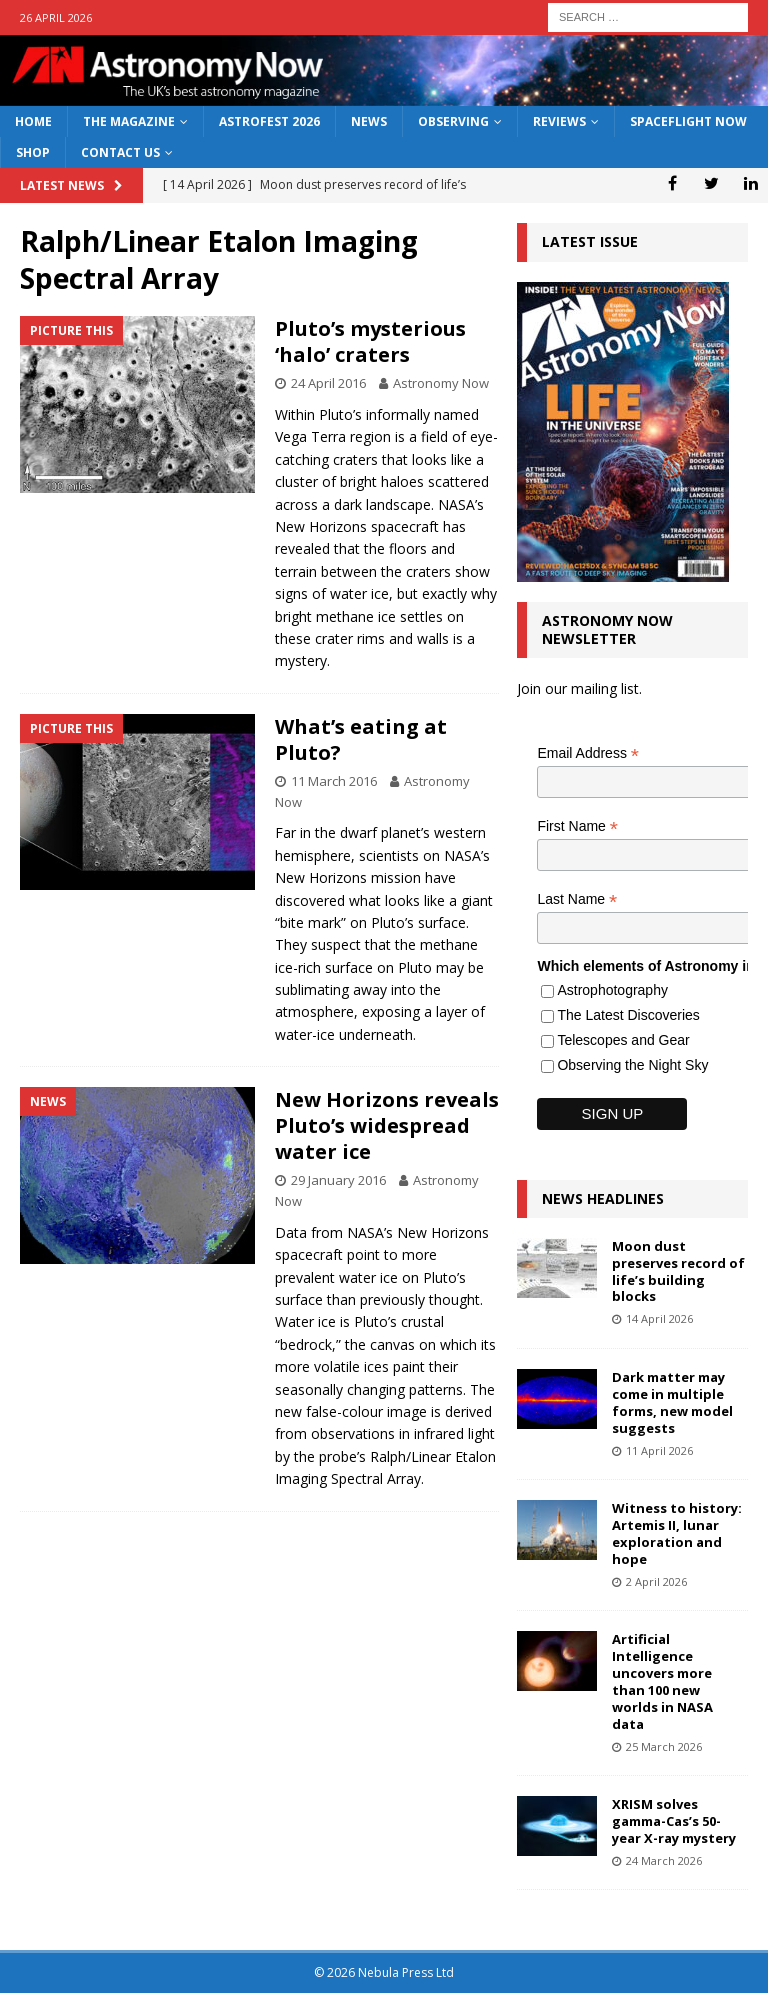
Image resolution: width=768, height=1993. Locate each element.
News (369, 121)
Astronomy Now (441, 383)
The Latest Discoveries (628, 1015)
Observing (453, 121)
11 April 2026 (659, 1450)
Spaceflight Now (688, 121)
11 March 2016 (334, 781)
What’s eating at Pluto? (361, 739)
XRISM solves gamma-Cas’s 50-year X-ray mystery (674, 1821)
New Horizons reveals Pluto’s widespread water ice (387, 1125)
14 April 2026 (659, 1318)
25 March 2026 (664, 1746)
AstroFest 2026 (269, 121)
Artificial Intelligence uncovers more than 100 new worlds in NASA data (662, 1681)
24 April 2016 (328, 383)
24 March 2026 (664, 1860)
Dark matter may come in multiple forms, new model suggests (672, 1402)
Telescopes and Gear (623, 1040)
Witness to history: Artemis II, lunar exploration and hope (677, 1533)
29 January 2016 (338, 1180)
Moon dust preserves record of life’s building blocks (678, 1271)
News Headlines (603, 1198)
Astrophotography (612, 990)
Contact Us (120, 152)
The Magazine (129, 121)
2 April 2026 (656, 1581)
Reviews (559, 121)
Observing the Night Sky (632, 1065)
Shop (33, 152)
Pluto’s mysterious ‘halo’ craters (370, 341)
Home (33, 121)
